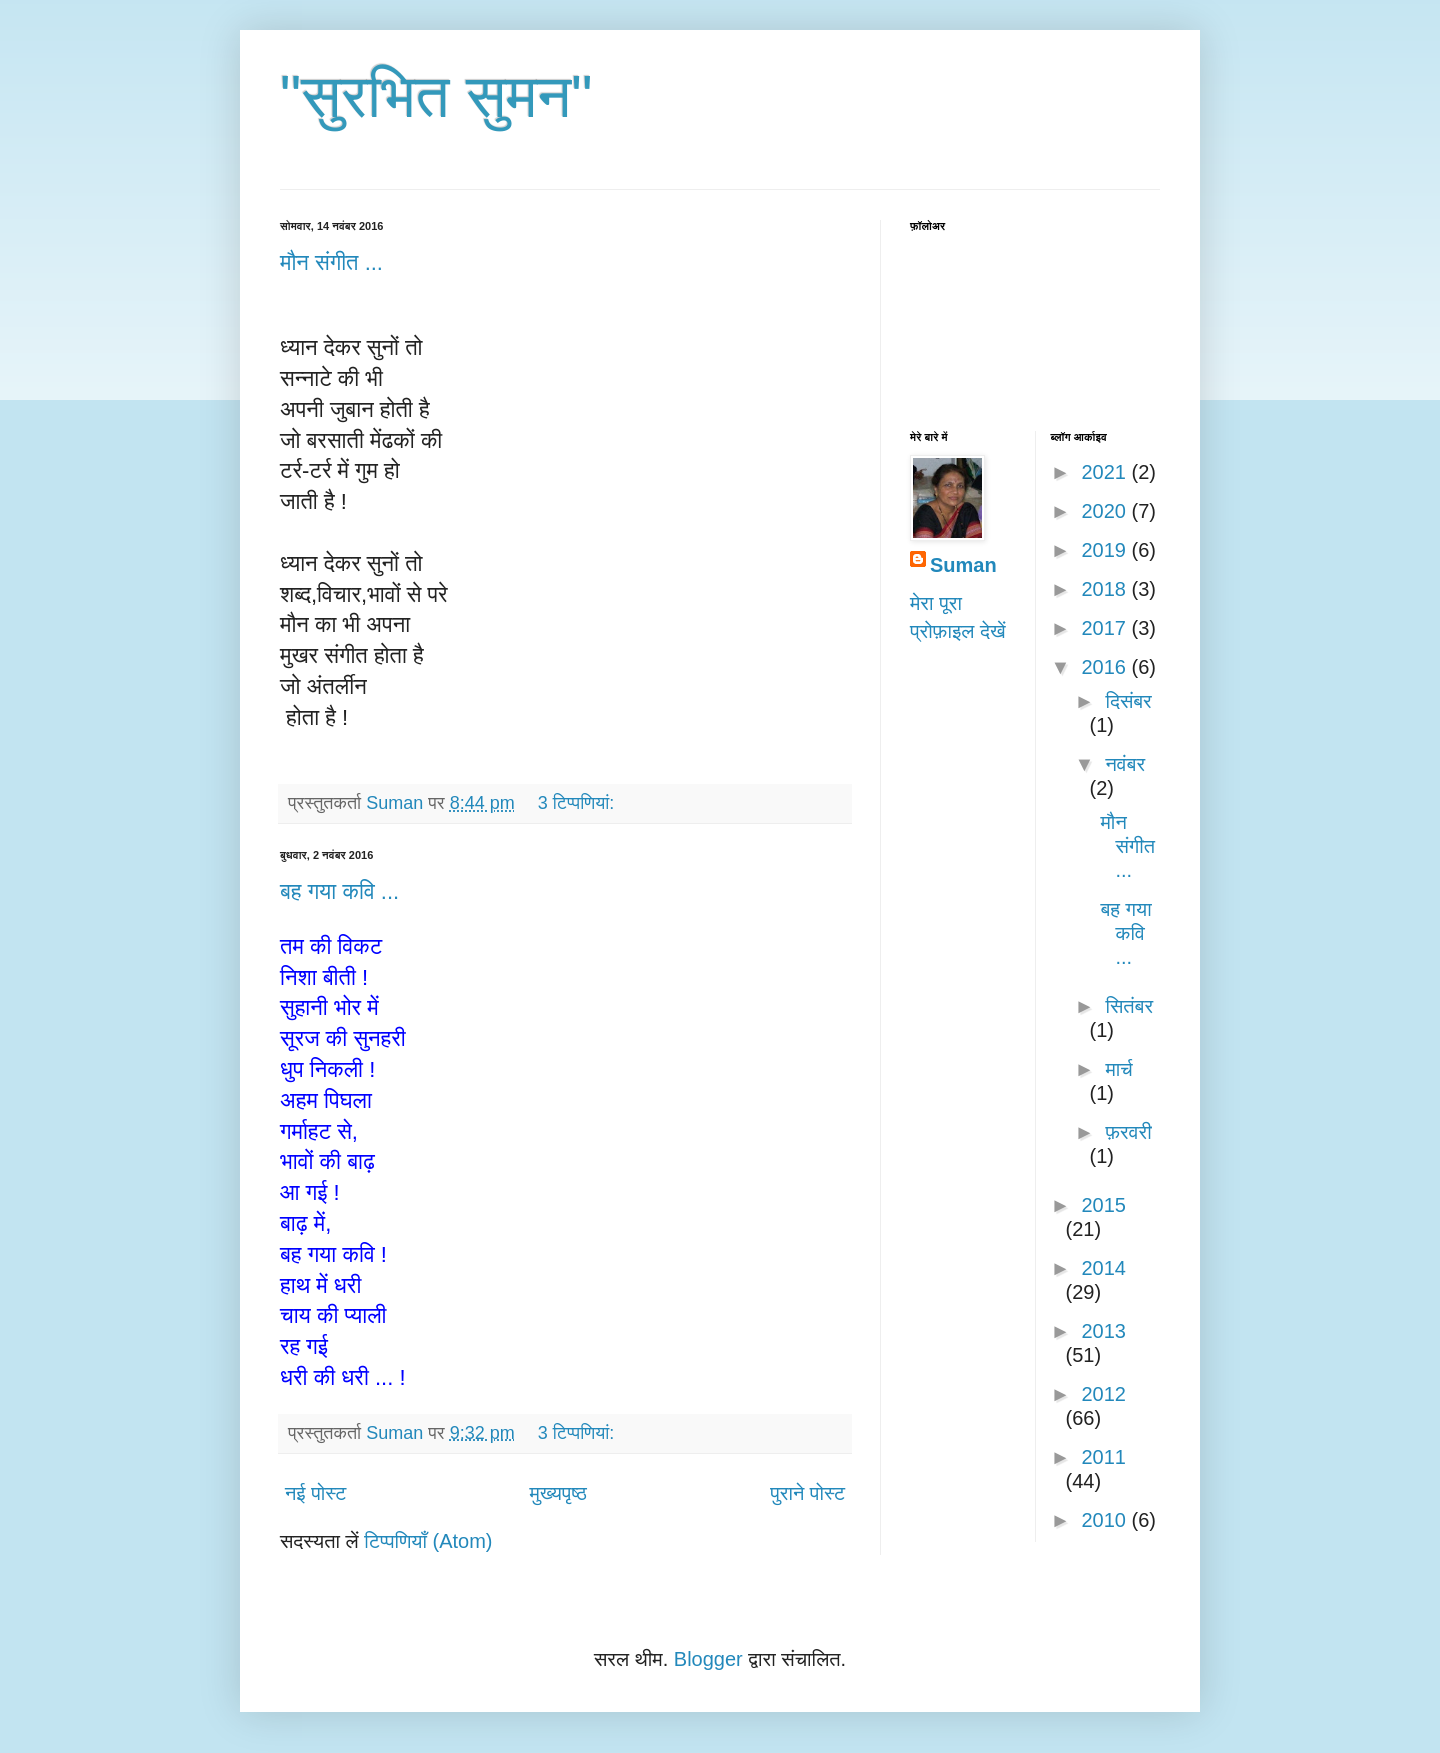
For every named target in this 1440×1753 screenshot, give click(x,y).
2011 (1103, 1457)
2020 (1106, 511)
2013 (1103, 1331)
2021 (1106, 472)
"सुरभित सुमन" (436, 96)
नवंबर (1125, 764)
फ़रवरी (1128, 1132)
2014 (1103, 1268)
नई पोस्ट (315, 1493)
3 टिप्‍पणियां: (578, 803)
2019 (1106, 550)
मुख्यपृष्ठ (558, 1493)
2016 (1106, 667)
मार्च (1118, 1069)
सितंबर (1129, 1006)
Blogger (708, 1659)
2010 (1106, 1520)
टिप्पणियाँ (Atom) (428, 1541)
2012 (1103, 1394)
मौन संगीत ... (331, 262)
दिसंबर (1128, 701)
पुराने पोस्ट (807, 1493)
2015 (1103, 1205)
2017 (1106, 628)
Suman (963, 565)
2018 (1106, 589)
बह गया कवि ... (339, 891)
